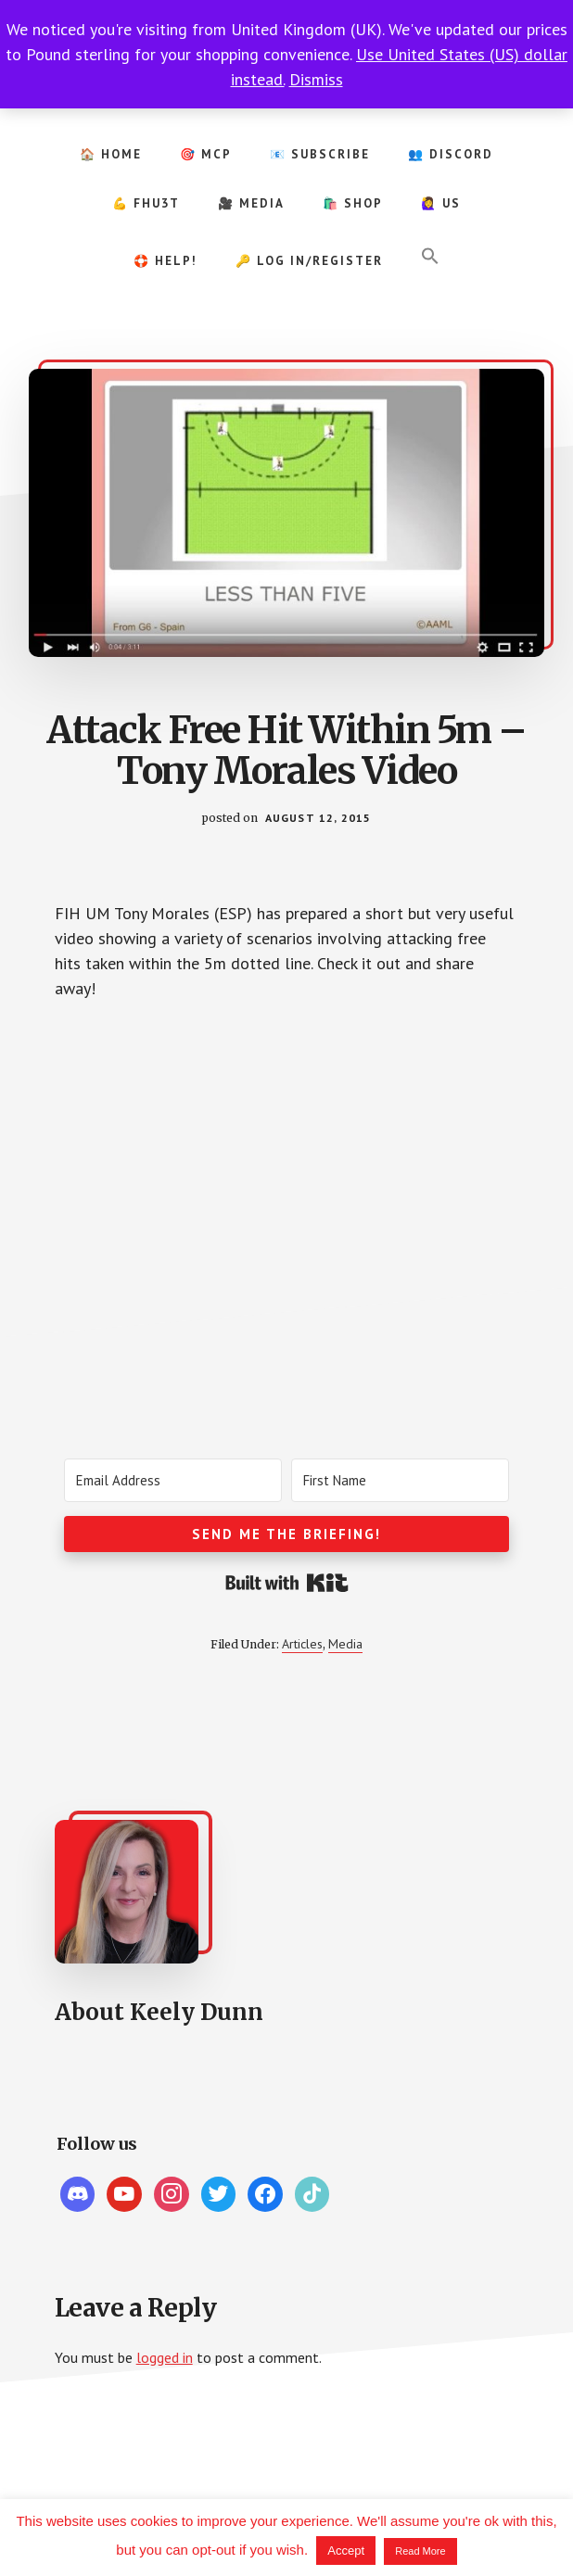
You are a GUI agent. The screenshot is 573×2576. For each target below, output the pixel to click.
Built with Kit (287, 1582)
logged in (164, 2357)
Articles (302, 1643)
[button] (430, 256)
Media (345, 1643)
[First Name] (400, 1480)
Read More (420, 2551)
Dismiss (316, 79)
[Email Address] (173, 1480)
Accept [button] (345, 2550)
